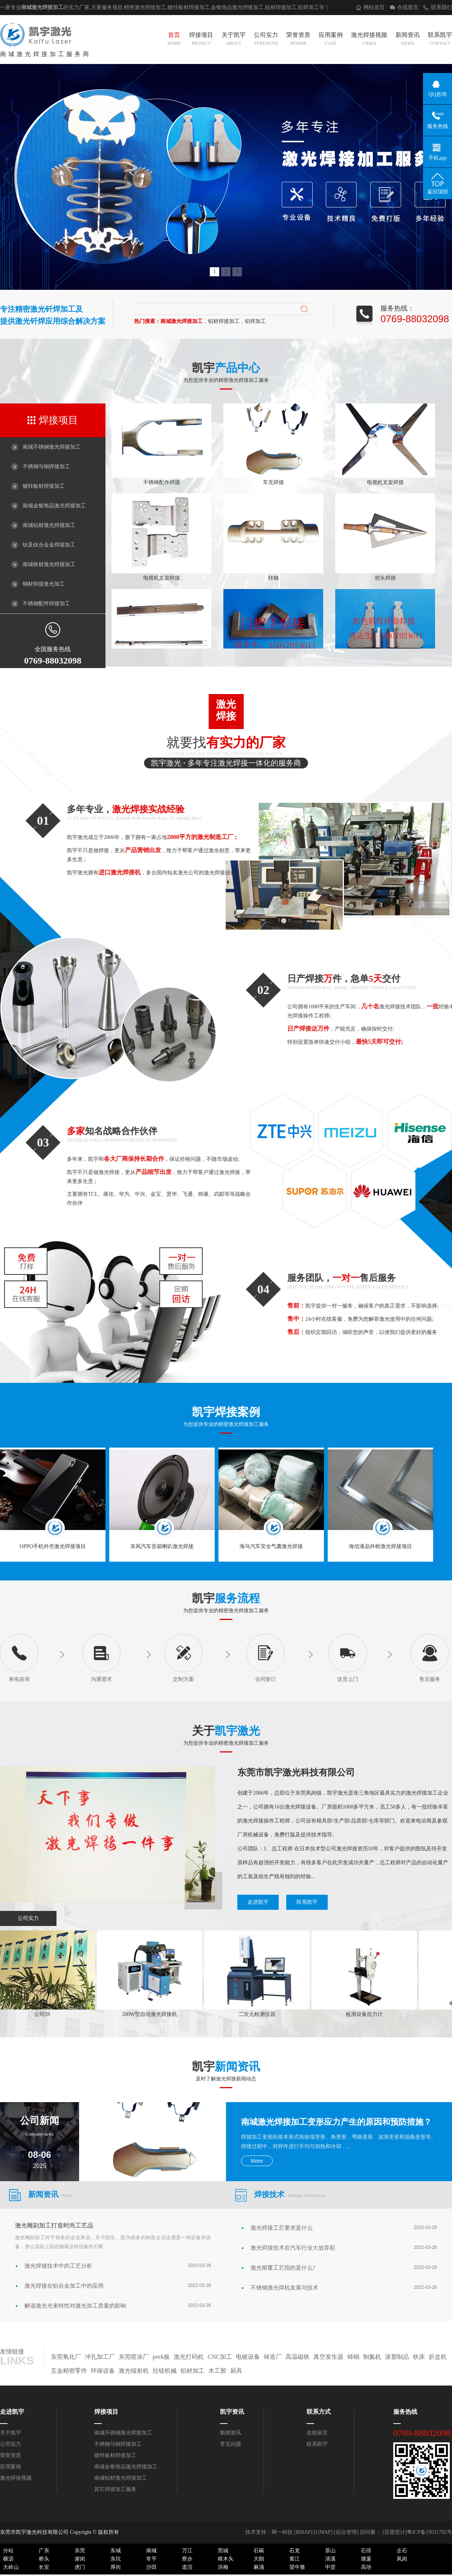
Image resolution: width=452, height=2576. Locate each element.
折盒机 (438, 2357)
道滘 (187, 2567)
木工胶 (217, 2370)
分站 (8, 2550)
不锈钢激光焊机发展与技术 (284, 2288)
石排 (366, 2550)
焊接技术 (290, 2194)
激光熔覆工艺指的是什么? (282, 2268)
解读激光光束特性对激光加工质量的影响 (75, 2306)
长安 (44, 2567)
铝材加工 (192, 2370)
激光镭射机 (134, 2370)
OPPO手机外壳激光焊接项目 (53, 1546)
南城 (151, 2550)
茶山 (330, 2550)
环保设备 (103, 2370)
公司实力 (266, 39)
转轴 (273, 579)
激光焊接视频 (369, 39)
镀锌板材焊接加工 (44, 486)
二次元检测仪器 (258, 2014)
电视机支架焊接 (385, 483)
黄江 (294, 2559)
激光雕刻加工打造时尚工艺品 (54, 2225)
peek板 (161, 2357)
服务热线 (405, 2412)
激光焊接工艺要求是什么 (281, 2228)
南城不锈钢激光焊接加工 (52, 447)
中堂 (330, 2567)
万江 (187, 2550)
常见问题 (230, 2444)
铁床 (419, 2357)
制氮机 (372, 2357)
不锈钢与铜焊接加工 (46, 466)
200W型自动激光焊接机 (151, 2014)
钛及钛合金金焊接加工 (49, 545)
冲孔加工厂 (100, 2357)
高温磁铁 (298, 2357)
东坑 (115, 2559)
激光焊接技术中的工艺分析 (58, 2266)
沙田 (151, 2567)
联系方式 (319, 2412)
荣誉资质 (298, 39)
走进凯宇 (258, 1902)
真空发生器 (328, 2357)
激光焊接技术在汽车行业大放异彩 (292, 2248)
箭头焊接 (385, 579)
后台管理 (346, 2532)
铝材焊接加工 (281, 7)
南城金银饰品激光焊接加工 (54, 506)
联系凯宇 (440, 39)
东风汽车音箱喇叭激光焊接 (162, 1546)
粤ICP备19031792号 (429, 2532)
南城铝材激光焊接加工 (49, 525)
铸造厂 (273, 2357)
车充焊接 (273, 483)
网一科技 (282, 2532)
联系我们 (441, 7)
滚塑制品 (397, 2357)
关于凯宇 (233, 39)
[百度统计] (394, 2532)
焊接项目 (201, 39)
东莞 (80, 2550)
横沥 (8, 2559)
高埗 (366, 2567)
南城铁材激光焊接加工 (49, 564)
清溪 (330, 2559)
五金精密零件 (69, 2370)
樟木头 (226, 2559)
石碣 (258, 2550)
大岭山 (11, 2567)
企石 (402, 2550)
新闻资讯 (408, 39)
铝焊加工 (308, 7)
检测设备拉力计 (366, 2014)
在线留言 (407, 7)
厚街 (115, 2567)
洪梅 (223, 2567)
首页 (174, 39)
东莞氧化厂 (66, 2357)
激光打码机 (189, 2357)
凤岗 (402, 2559)
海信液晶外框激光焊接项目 (380, 1546)
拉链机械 (165, 2370)
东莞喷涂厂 (134, 2357)
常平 (151, 2559)
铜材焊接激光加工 (44, 584)
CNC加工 (220, 2357)
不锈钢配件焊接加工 (46, 603)
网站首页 (374, 7)
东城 (115, 2550)
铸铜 (353, 2357)
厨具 (236, 2370)
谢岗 (80, 2559)
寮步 (187, 2559)
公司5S (44, 2014)
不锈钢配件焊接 (161, 483)
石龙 (294, 2550)
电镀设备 (248, 2357)
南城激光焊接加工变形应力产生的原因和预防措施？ (336, 2122)
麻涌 (258, 2567)
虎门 (80, 2567)
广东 (44, 2550)
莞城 (223, 2550)
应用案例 (331, 39)
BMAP (303, 2532)
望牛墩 (297, 2567)
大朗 (258, 2559)
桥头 (44, 2559)
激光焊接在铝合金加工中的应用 (64, 2286)
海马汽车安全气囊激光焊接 (271, 1546)
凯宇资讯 (232, 2412)
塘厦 (366, 2559)
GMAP (323, 2532)
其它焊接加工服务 (115, 2489)
